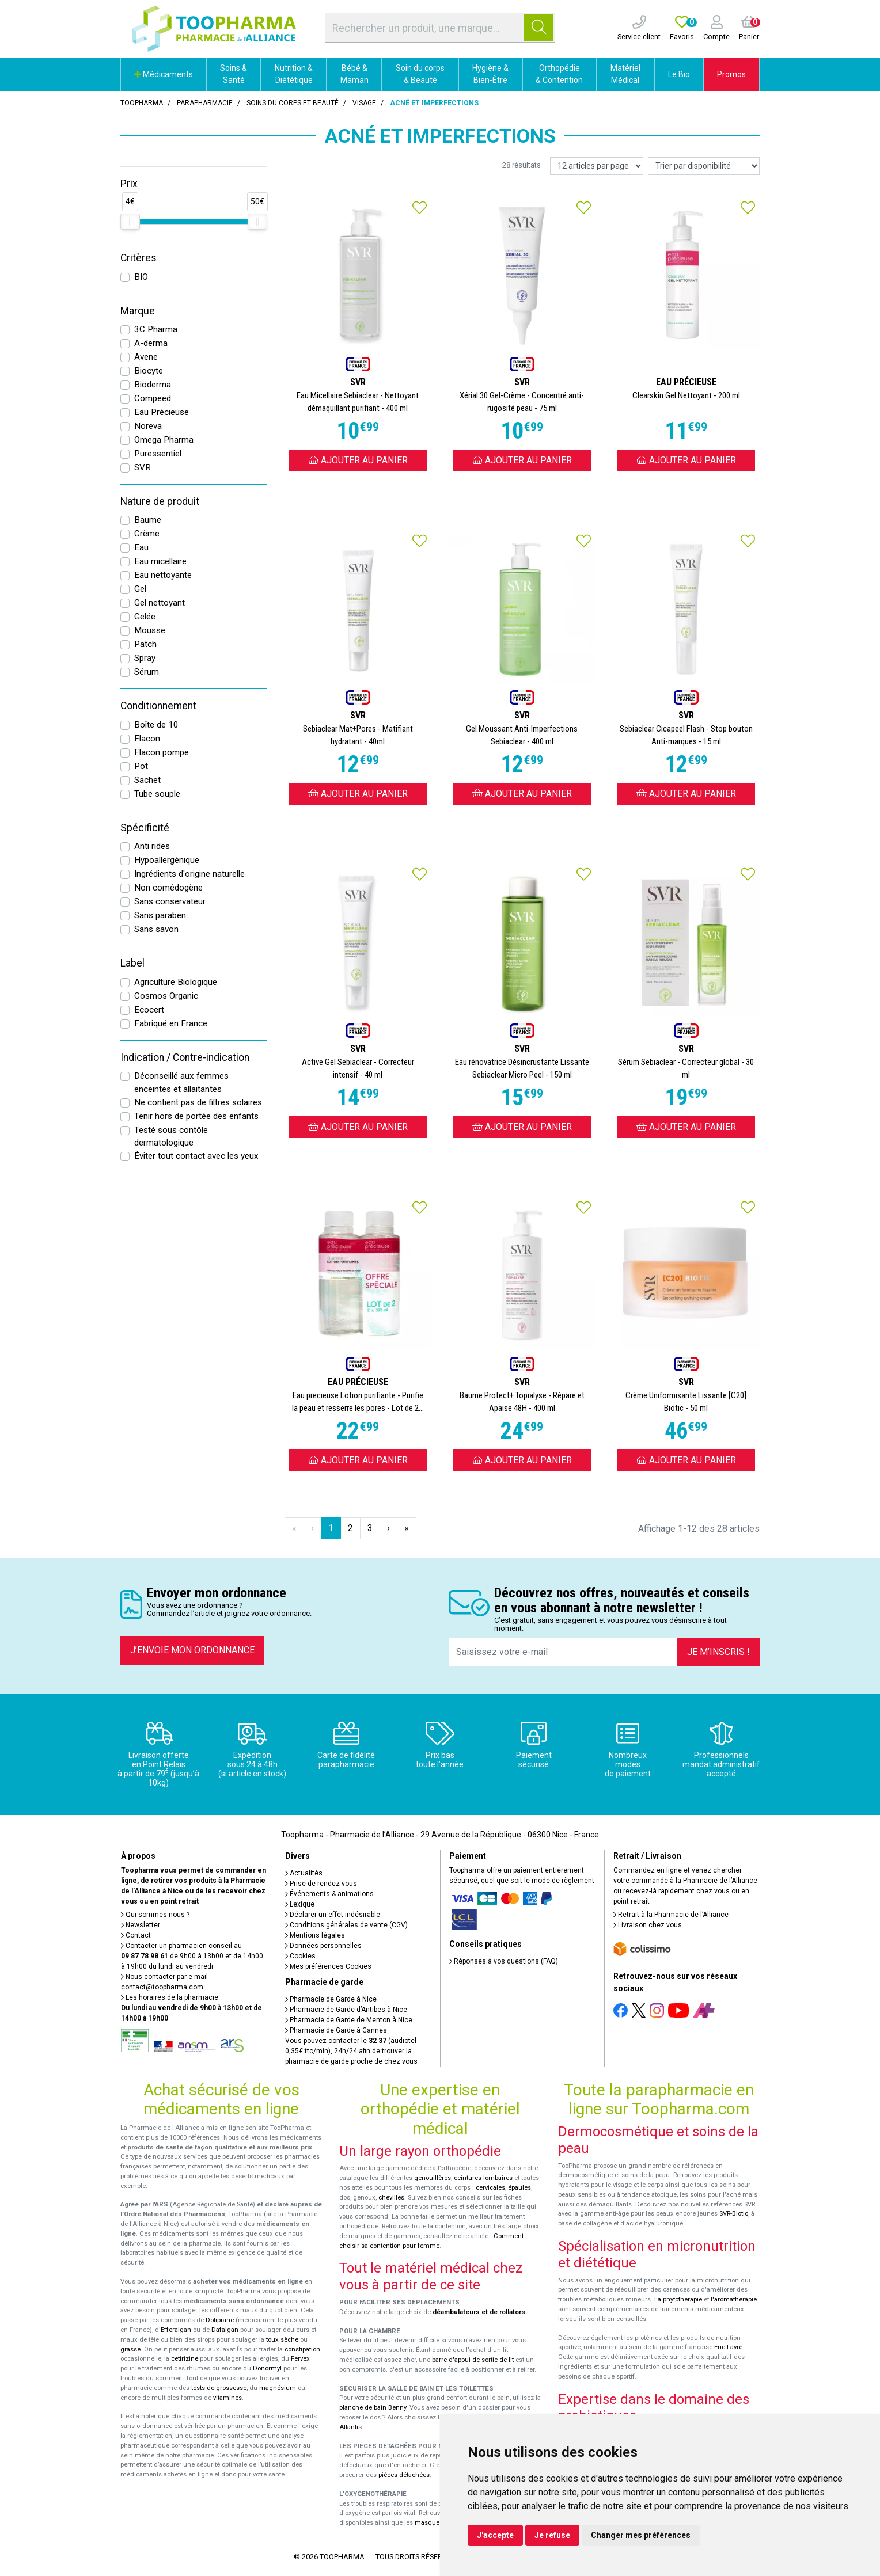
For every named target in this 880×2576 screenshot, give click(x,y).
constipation (302, 2349)
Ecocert (149, 1009)
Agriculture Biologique (175, 982)
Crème (147, 533)
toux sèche (282, 2339)
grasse (130, 2349)
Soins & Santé (233, 74)
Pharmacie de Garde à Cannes (336, 2030)
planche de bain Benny (372, 2407)
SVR (142, 467)
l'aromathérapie (734, 2299)
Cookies (300, 1956)
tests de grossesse (218, 2388)
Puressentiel (157, 453)
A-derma (151, 343)
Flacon (147, 738)
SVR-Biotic (733, 2213)
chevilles (391, 2197)
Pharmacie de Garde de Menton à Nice (348, 2020)
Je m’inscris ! (718, 1651)
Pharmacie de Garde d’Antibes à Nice (346, 2010)
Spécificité (144, 828)
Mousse (149, 630)
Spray (144, 658)
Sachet (147, 780)
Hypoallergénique (166, 860)
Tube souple (157, 794)
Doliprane (220, 2320)
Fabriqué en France (170, 1023)
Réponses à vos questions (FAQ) (503, 1961)
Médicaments (163, 74)
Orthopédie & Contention (559, 74)
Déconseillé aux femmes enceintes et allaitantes (181, 1082)
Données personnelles (323, 1946)
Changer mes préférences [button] (641, 2535)
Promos (731, 74)
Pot (141, 766)
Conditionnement (158, 705)
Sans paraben (160, 915)
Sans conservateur (170, 901)
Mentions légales (315, 1935)
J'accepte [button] (495, 2535)
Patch (145, 644)
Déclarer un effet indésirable (332, 1915)
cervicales (490, 2187)
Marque (137, 311)
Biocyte (148, 371)
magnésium (277, 2388)
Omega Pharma (164, 440)
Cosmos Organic (166, 996)
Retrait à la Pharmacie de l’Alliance (671, 1915)
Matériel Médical (625, 74)
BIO (141, 277)
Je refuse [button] (552, 2535)
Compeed (152, 398)
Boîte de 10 (156, 725)
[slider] (130, 222)
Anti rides (152, 846)
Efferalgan (176, 2330)
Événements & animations (329, 1894)
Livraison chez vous (647, 1925)
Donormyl (267, 2368)
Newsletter (140, 1925)
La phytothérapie (678, 2299)
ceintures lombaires (483, 2178)
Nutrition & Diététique (294, 74)
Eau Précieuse (161, 412)
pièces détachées (404, 2475)
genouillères (432, 2178)
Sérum (146, 672)
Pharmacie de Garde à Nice (331, 1999)
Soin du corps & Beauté (420, 74)
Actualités (304, 1873)
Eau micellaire (160, 561)
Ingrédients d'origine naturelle (189, 874)
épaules (519, 2187)
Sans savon (156, 929)
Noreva (148, 426)
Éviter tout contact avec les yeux (196, 1156)
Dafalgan (224, 2330)
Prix (129, 183)
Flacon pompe (161, 752)
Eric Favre (728, 2347)
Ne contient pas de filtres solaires (198, 1102)
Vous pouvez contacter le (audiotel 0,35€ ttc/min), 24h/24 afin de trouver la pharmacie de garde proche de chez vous (351, 2051)
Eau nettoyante (163, 575)
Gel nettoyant (159, 603)
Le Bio (679, 74)
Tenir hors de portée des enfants (196, 1116)
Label (132, 963)
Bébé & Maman (354, 74)
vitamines (227, 2398)
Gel (140, 589)
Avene (146, 357)
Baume (147, 520)
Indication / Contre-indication (184, 1057)
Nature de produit (159, 501)
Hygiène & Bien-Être (490, 74)
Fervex (300, 2358)
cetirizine (184, 2358)
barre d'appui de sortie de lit (473, 2360)
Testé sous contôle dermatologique (171, 1136)
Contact (136, 1935)
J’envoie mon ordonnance (192, 1650)
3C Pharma (155, 329)
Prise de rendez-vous (321, 1883)
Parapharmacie (205, 103)
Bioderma (152, 384)
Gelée (144, 616)
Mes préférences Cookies (328, 1966)
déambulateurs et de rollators (479, 2312)
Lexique (299, 1904)
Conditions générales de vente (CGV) (346, 1925)
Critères (138, 258)
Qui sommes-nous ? (155, 1915)
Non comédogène (168, 887)
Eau (141, 547)
